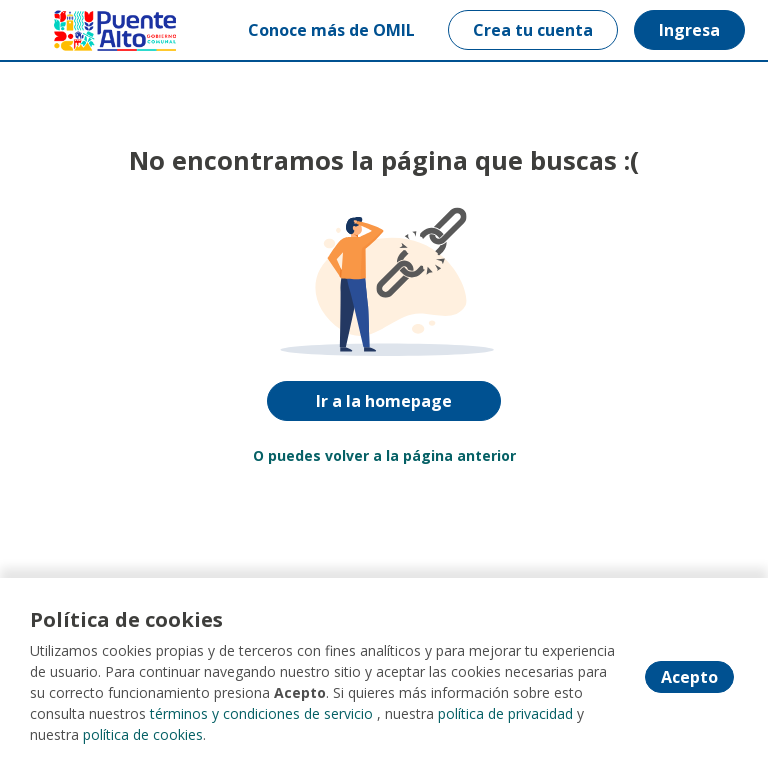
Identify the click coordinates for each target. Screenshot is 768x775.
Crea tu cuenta (533, 30)
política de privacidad (505, 713)
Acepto (689, 677)
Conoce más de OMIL (331, 30)
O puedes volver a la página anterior (384, 455)
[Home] (86, 30)
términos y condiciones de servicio (261, 713)
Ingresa (689, 30)
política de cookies (143, 734)
